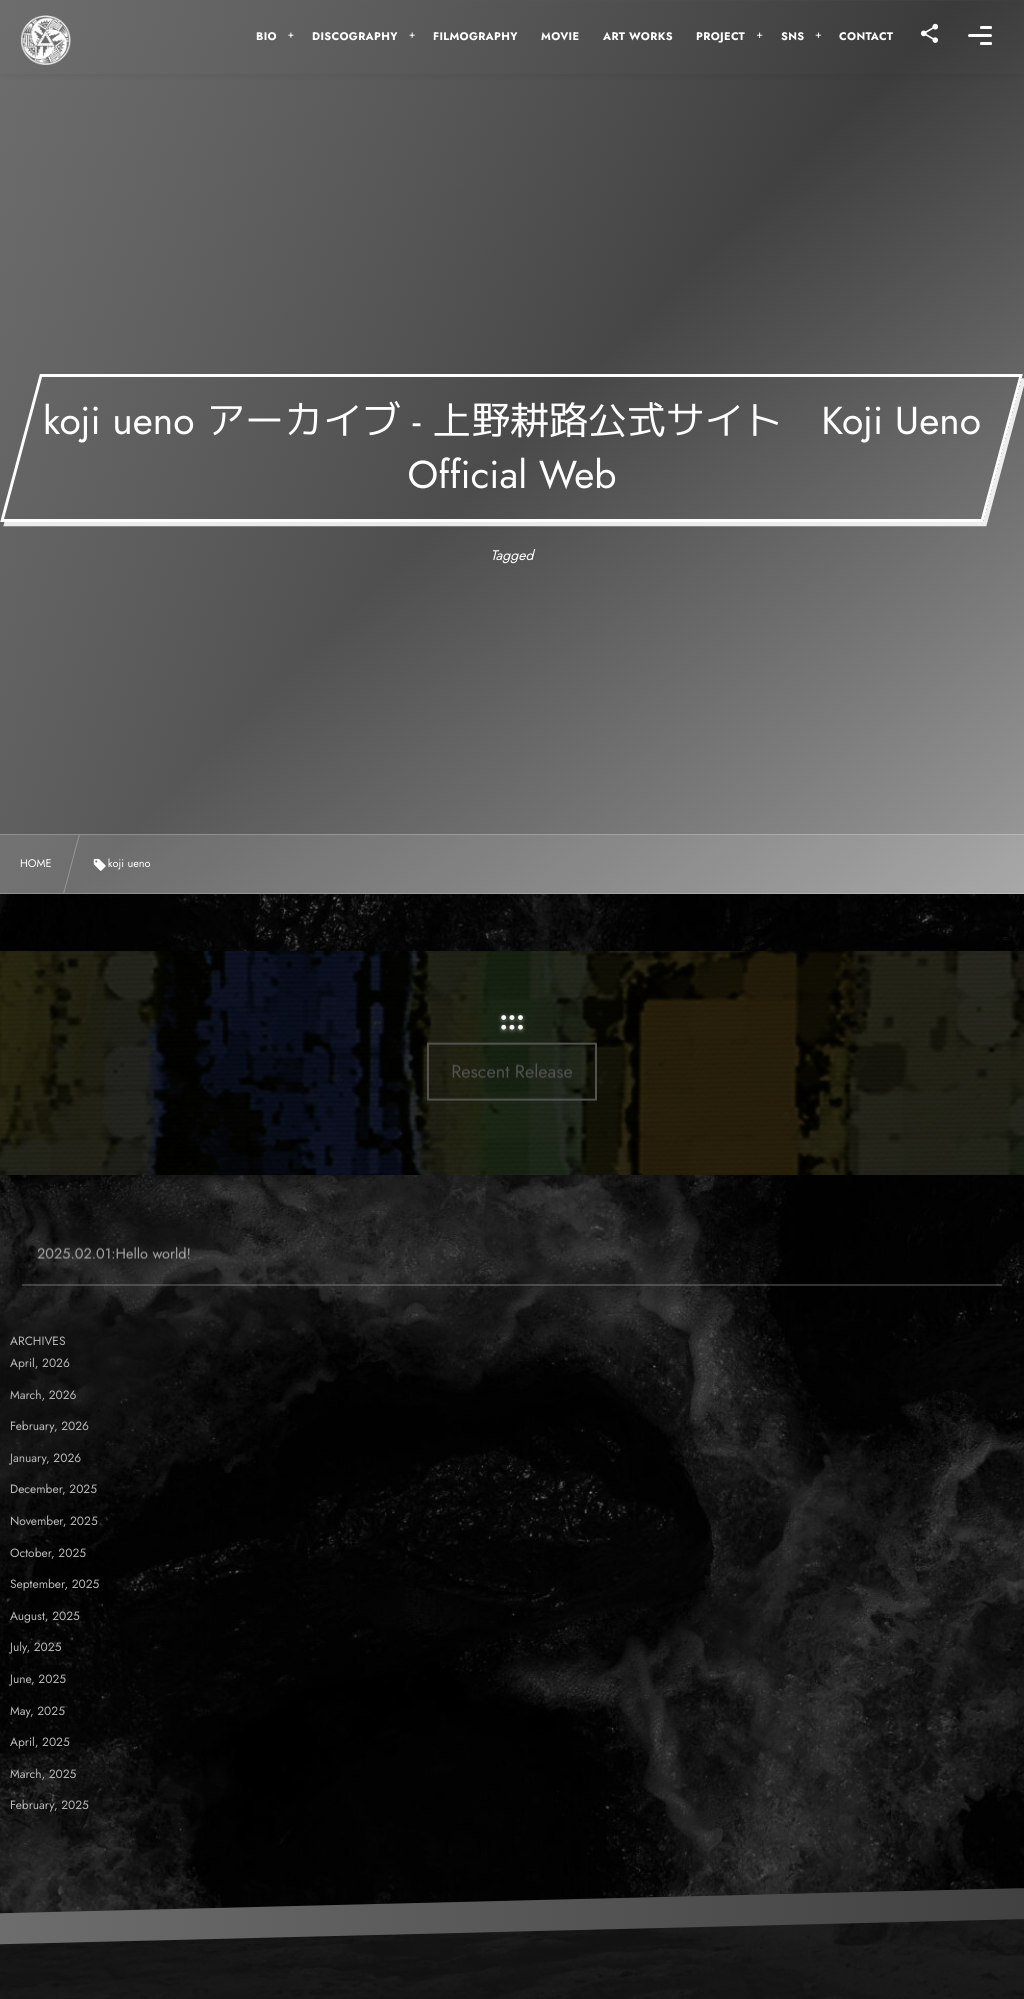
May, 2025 (37, 1711)
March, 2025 (43, 1774)
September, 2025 (54, 1584)
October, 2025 (48, 1553)
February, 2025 (49, 1805)
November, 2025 (54, 1521)
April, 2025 (40, 1742)
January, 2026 (45, 1458)
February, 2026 (49, 1426)
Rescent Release (512, 1018)
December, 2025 (53, 1489)
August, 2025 (45, 1616)
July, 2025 (35, 1647)
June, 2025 (38, 1679)
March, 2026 (43, 1395)
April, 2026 (40, 1363)
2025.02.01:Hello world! (114, 1268)
